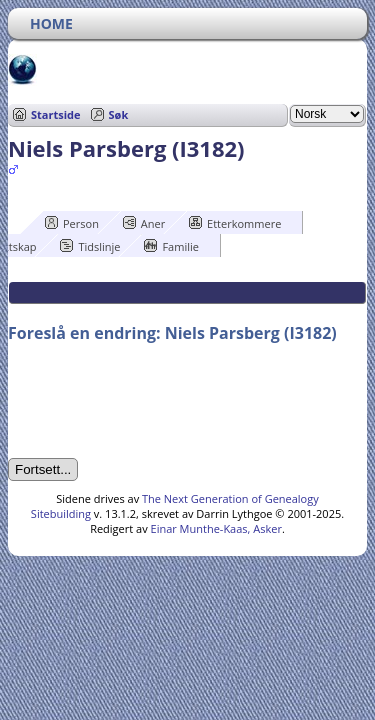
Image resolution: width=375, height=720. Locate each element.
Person (72, 223)
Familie (171, 246)
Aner (144, 223)
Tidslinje (90, 246)
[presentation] (160, 401)
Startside (56, 114)
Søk (119, 114)
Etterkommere (235, 223)
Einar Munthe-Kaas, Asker (216, 528)
